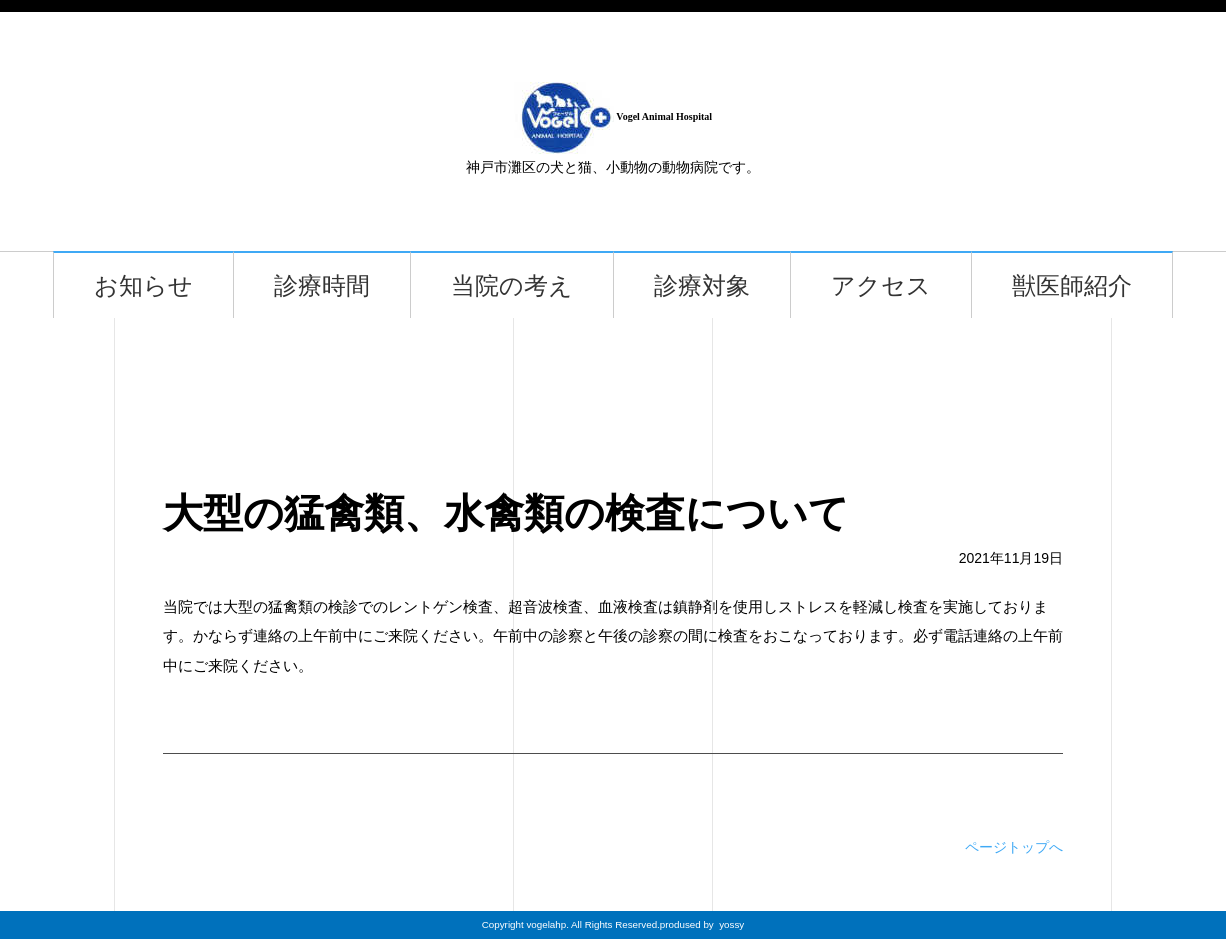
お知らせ (143, 285)
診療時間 (322, 285)
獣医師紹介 (1072, 285)
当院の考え (512, 285)
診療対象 (702, 285)
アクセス (881, 285)
